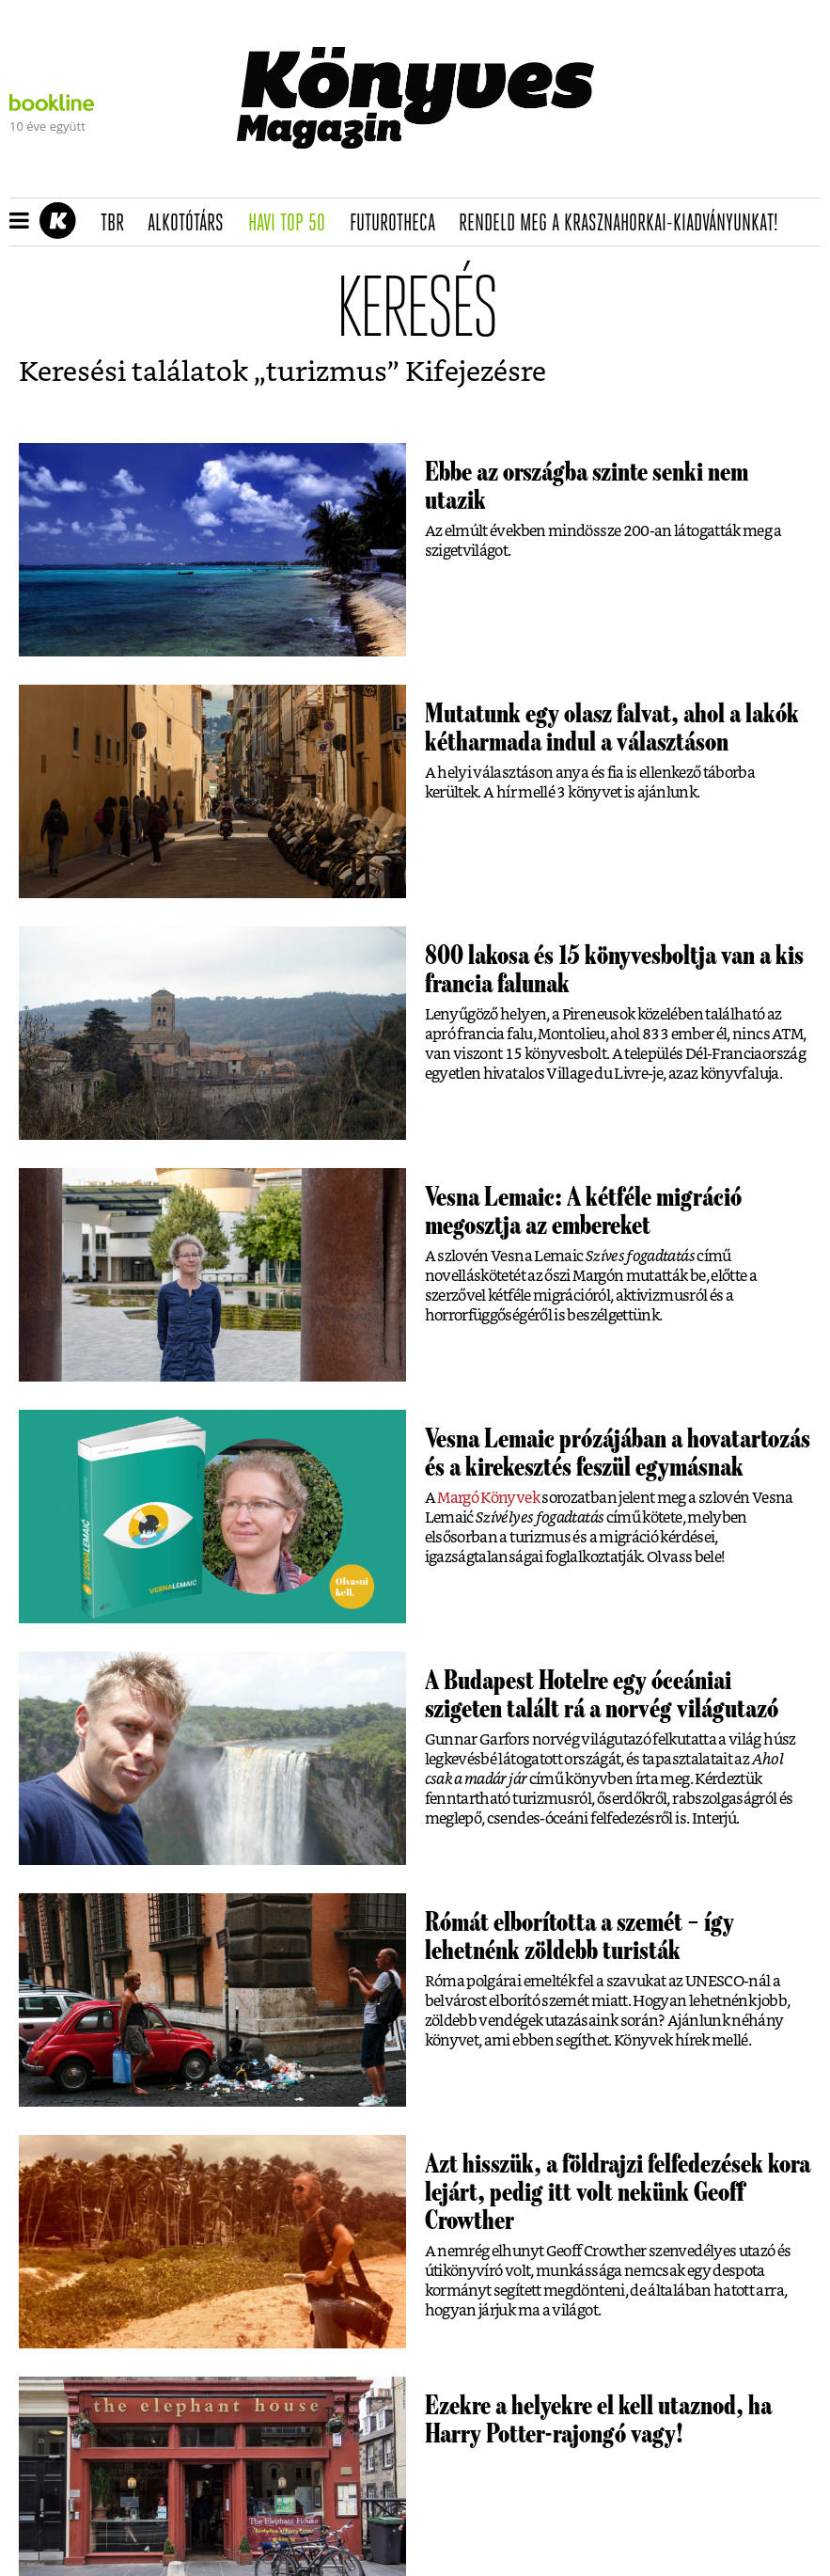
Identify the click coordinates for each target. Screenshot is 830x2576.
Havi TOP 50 (292, 224)
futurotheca (398, 224)
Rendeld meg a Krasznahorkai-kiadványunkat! (625, 224)
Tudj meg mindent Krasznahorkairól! (662, 175)
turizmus (326, 373)
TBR (118, 224)
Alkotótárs (192, 224)
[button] (19, 222)
